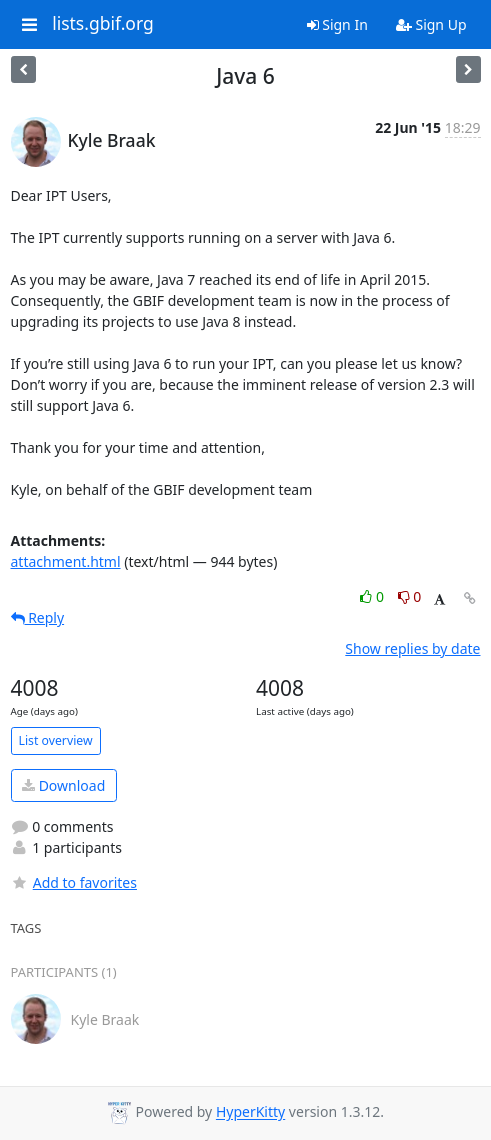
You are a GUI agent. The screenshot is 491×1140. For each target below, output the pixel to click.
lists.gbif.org (103, 24)
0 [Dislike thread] (410, 596)
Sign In (337, 24)
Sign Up (431, 24)
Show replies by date (412, 648)
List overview (56, 740)
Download (63, 785)
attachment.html (66, 561)
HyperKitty (250, 1112)
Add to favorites (74, 882)
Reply (38, 617)
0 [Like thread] (373, 596)
